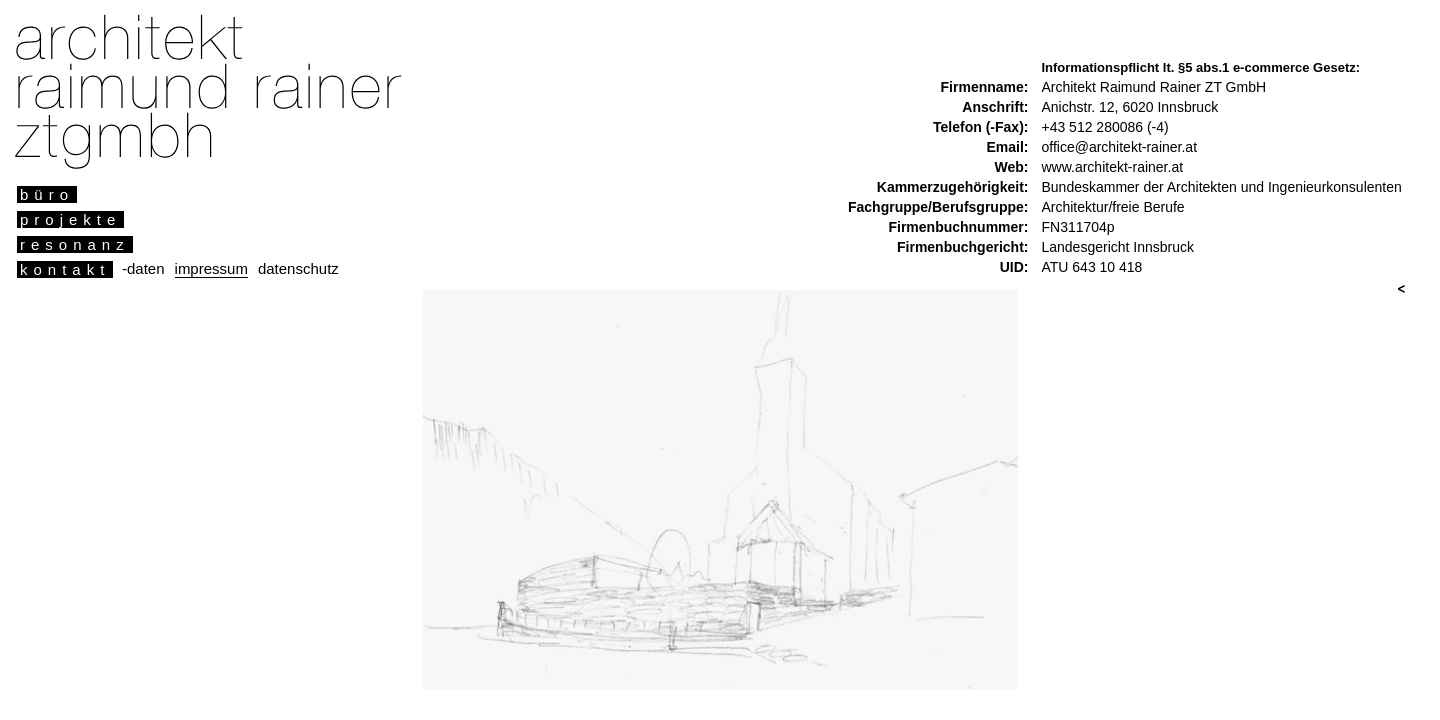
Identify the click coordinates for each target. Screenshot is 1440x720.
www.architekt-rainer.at (1112, 167)
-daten (143, 269)
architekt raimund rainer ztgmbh (201, 85)
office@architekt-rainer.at (1119, 147)
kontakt (65, 269)
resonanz (75, 244)
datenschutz (298, 269)
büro (47, 194)
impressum (211, 269)
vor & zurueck (1401, 289)
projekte (70, 219)
